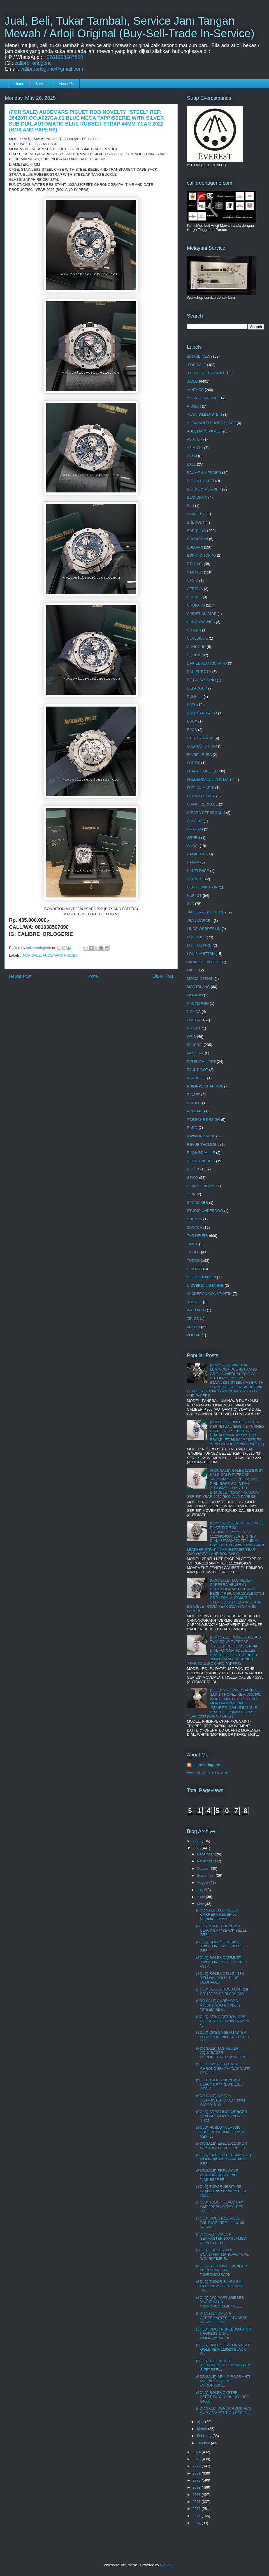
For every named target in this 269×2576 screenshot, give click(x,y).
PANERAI (195, 1045)
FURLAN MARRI (200, 788)
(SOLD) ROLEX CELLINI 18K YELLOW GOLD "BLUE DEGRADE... (220, 1977)
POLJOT (194, 1103)
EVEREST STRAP (202, 746)
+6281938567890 (63, 57)
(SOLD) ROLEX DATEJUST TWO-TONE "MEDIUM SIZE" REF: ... (221, 1946)
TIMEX (192, 1244)
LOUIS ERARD (199, 945)
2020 (197, 2480)
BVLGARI (195, 564)
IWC (190, 904)
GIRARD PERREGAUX (206, 813)
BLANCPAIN (197, 497)
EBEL (191, 705)
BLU (190, 506)
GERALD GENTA (201, 796)
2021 (197, 2473)
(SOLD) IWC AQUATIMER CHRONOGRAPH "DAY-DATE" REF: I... (223, 2068)
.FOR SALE (31, 955)
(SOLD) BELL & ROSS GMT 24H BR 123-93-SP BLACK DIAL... (222, 1991)
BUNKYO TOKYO (201, 555)
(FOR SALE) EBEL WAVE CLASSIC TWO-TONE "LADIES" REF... (217, 2174)
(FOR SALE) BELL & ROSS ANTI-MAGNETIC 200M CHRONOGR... (223, 2380)
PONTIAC (195, 1111)
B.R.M (192, 456)
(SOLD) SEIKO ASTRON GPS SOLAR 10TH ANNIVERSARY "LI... (222, 2021)
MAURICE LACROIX (204, 962)
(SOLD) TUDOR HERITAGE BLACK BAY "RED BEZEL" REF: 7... (220, 2084)
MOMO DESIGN (200, 978)
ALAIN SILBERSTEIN (204, 414)
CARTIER (195, 572)
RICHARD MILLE (201, 1153)
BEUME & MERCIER (204, 489)
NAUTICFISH (198, 1003)
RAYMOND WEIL (201, 1136)
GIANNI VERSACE (202, 804)
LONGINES (196, 937)
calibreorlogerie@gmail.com (51, 69)
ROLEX (193, 1169)
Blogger (166, 2565)
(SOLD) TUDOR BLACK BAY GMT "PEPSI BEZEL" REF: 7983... (220, 2206)
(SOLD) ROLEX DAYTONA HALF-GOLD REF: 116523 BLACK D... (223, 2349)
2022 (197, 2466)
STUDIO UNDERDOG (205, 1211)
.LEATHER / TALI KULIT (206, 373)
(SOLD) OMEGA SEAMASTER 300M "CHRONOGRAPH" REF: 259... (223, 2036)
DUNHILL (195, 697)
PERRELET (196, 1078)
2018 (197, 2494)
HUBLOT (194, 896)
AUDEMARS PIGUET (60, 955)
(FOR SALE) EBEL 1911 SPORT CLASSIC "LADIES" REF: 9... (222, 2145)
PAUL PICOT (197, 1070)
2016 (197, 2508)
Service (41, 84)
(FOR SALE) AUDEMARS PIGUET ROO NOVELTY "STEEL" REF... (218, 2005)
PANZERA (195, 1053)
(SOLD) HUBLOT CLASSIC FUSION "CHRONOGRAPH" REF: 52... (221, 2131)
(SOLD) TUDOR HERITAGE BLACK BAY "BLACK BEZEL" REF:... (222, 1930)
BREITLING (196, 531)
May (201, 1904)
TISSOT (193, 1252)
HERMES (195, 879)
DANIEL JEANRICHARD (207, 663)
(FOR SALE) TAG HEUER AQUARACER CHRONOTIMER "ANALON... (222, 2052)
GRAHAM (195, 829)
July (201, 1890)
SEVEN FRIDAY (200, 1186)
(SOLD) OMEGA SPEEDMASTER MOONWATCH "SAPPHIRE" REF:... (223, 2159)
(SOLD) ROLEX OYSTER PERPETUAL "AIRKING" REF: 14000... (222, 2396)
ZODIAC (194, 1335)
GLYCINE (195, 821)
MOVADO (195, 995)
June (201, 1897)
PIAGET (193, 1095)
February (205, 2436)
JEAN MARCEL (199, 920)
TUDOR (193, 1260)
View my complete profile (207, 1772)
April (201, 2422)
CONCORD (196, 647)
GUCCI (193, 846)
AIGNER (194, 406)
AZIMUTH (195, 448)
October (204, 1868)
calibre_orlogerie (33, 63)
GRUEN (193, 837)
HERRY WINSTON (202, 887)
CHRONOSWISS (201, 622)
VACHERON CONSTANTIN (209, 1294)
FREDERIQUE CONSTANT (209, 779)
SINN (191, 1194)
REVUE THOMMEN (203, 1144)
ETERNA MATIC (200, 738)
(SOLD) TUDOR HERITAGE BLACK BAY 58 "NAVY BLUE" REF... (222, 2190)
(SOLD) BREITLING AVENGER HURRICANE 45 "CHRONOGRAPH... (221, 2270)
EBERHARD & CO (202, 713)
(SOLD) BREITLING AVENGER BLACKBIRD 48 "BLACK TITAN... (221, 2116)
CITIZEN (194, 630)
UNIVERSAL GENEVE (205, 1285)
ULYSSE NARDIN (201, 1277)
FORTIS (193, 763)
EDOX (192, 721)
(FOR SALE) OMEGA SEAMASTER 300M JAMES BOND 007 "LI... (221, 2238)
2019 (197, 2487)
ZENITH (193, 1327)
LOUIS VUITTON (201, 954)
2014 (197, 2523)
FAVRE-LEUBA (199, 755)
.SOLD (192, 381)
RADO (192, 1128)
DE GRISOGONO (201, 680)
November (206, 1861)
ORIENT (194, 1028)
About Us (66, 84)
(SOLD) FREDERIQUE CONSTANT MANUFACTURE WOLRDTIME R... (222, 2254)
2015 (197, 2516)
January (204, 2443)
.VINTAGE (195, 390)
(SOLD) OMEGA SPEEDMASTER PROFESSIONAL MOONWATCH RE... (223, 2333)
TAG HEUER (197, 1235)
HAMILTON (196, 854)
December (206, 1854)
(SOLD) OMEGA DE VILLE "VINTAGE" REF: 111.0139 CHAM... (220, 2222)
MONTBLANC (198, 987)
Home (19, 84)
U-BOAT (193, 1269)
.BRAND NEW (198, 356)
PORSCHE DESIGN (203, 1119)
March (202, 2429)
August (203, 1882)
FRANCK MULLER (202, 771)
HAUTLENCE (198, 871)
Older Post (162, 976)
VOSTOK (194, 1302)
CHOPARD (196, 605)
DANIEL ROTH (199, 672)
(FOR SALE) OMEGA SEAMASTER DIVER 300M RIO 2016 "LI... (220, 2100)
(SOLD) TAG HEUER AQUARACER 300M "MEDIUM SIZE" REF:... (223, 2365)
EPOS (192, 730)
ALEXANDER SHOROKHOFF (211, 423)
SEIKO (192, 1177)
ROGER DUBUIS (201, 1161)
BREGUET (196, 522)
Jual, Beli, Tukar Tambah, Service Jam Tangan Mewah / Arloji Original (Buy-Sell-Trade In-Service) (129, 27)
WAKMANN (196, 1310)
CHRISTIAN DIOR (202, 614)
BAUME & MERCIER (204, 473)
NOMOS (194, 1012)
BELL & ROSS (198, 481)
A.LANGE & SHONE (203, 398)
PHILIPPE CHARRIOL (205, 1086)
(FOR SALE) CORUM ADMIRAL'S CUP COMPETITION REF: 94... (223, 2410)
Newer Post (20, 976)
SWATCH (194, 1227)
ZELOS (193, 1318)
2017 (197, 2501)
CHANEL (194, 597)
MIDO (191, 970)
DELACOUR (197, 688)
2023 (197, 2459)
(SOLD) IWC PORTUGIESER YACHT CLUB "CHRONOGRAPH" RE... (220, 2301)
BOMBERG (196, 514)
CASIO (192, 580)
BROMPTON (197, 539)
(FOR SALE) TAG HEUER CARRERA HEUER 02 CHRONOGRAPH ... (217, 1914)
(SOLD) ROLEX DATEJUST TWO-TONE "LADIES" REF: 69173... (221, 1961)
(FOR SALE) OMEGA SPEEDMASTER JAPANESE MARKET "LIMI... (221, 2317)
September (206, 1875)
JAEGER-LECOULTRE (205, 912)
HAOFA (193, 862)
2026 (197, 1841)
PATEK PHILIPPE (201, 1061)
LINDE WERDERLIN (204, 929)
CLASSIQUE (197, 638)
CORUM (194, 655)
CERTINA (195, 589)
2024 (197, 2452)
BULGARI (195, 547)
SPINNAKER (197, 1202)
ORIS (191, 1036)
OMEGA (193, 1020)
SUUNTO (194, 1219)
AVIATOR (194, 439)
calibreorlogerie (206, 1765)
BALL (191, 464)
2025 (197, 1848)
